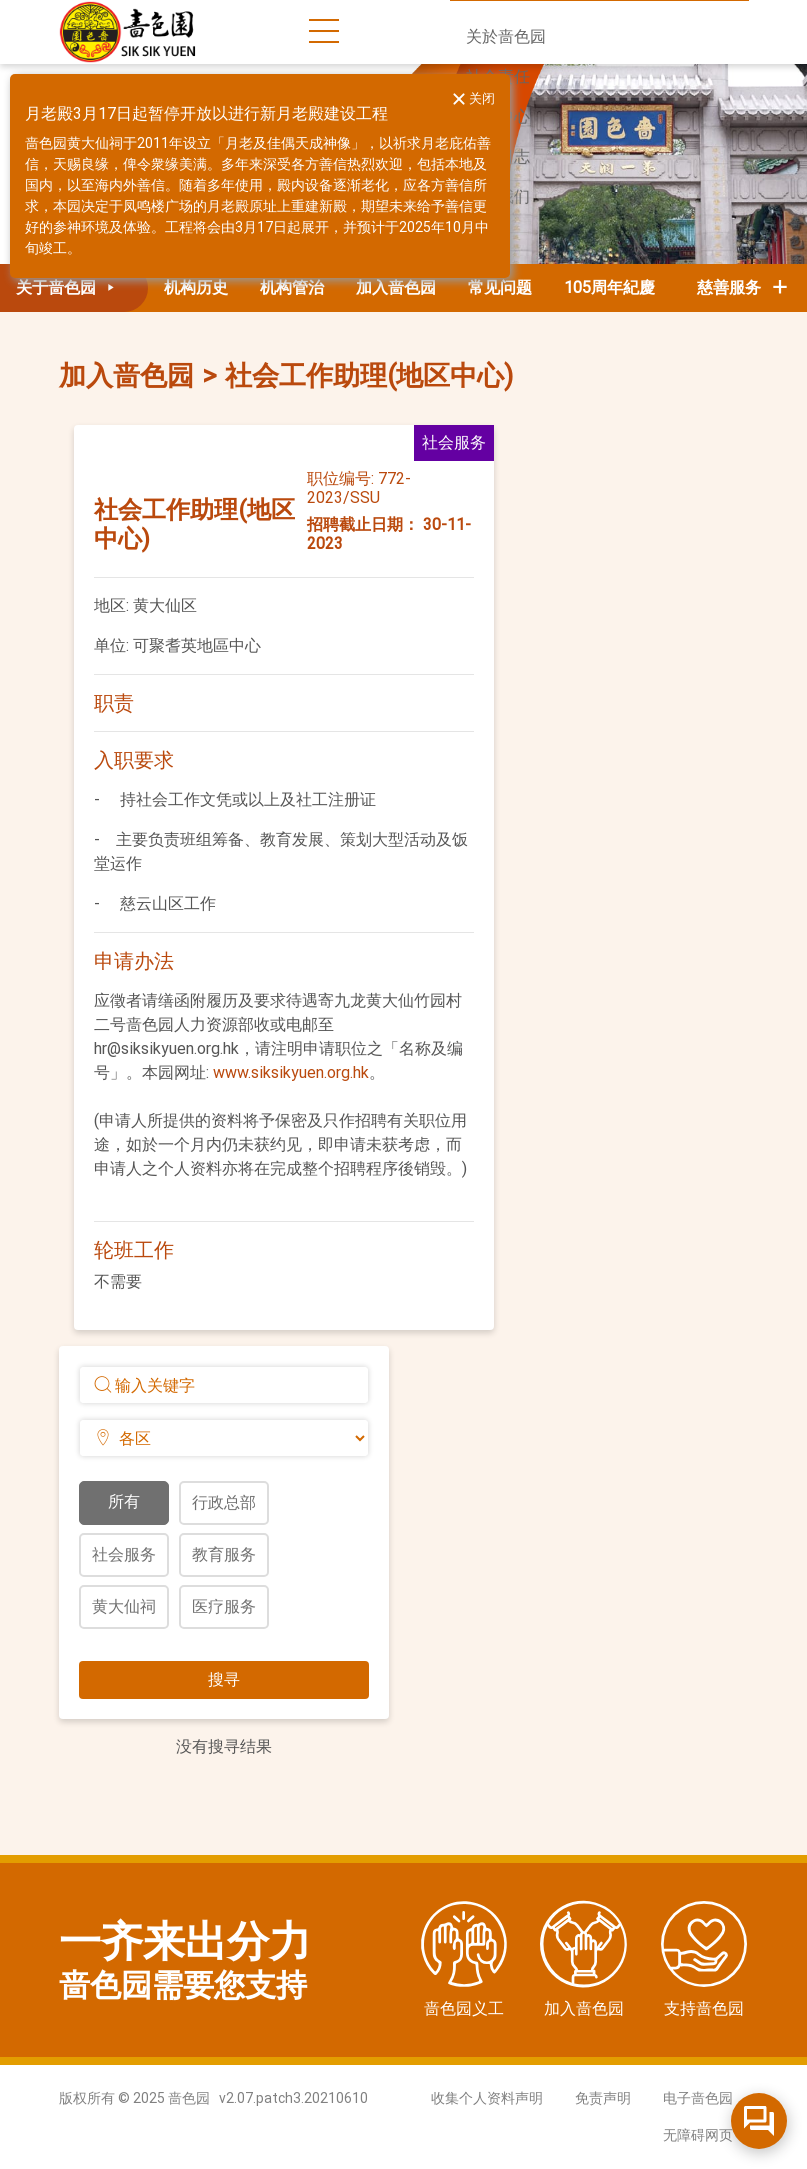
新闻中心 (498, 116)
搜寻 (224, 1679)
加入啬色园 (396, 287)
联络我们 (498, 196)
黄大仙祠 (124, 1606)
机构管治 (292, 287)
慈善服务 (744, 287)
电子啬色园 (698, 2098)
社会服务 (124, 1554)
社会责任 (498, 76)
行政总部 (224, 1502)
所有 (124, 1501)
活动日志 (498, 156)
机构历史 (196, 287)
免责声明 (603, 2098)
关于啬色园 (69, 287)
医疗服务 (224, 1606)
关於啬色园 (506, 36)
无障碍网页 (698, 2135)
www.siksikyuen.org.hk (291, 1072)
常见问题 (500, 287)
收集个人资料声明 (487, 2098)
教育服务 (224, 1554)
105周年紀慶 (609, 287)
